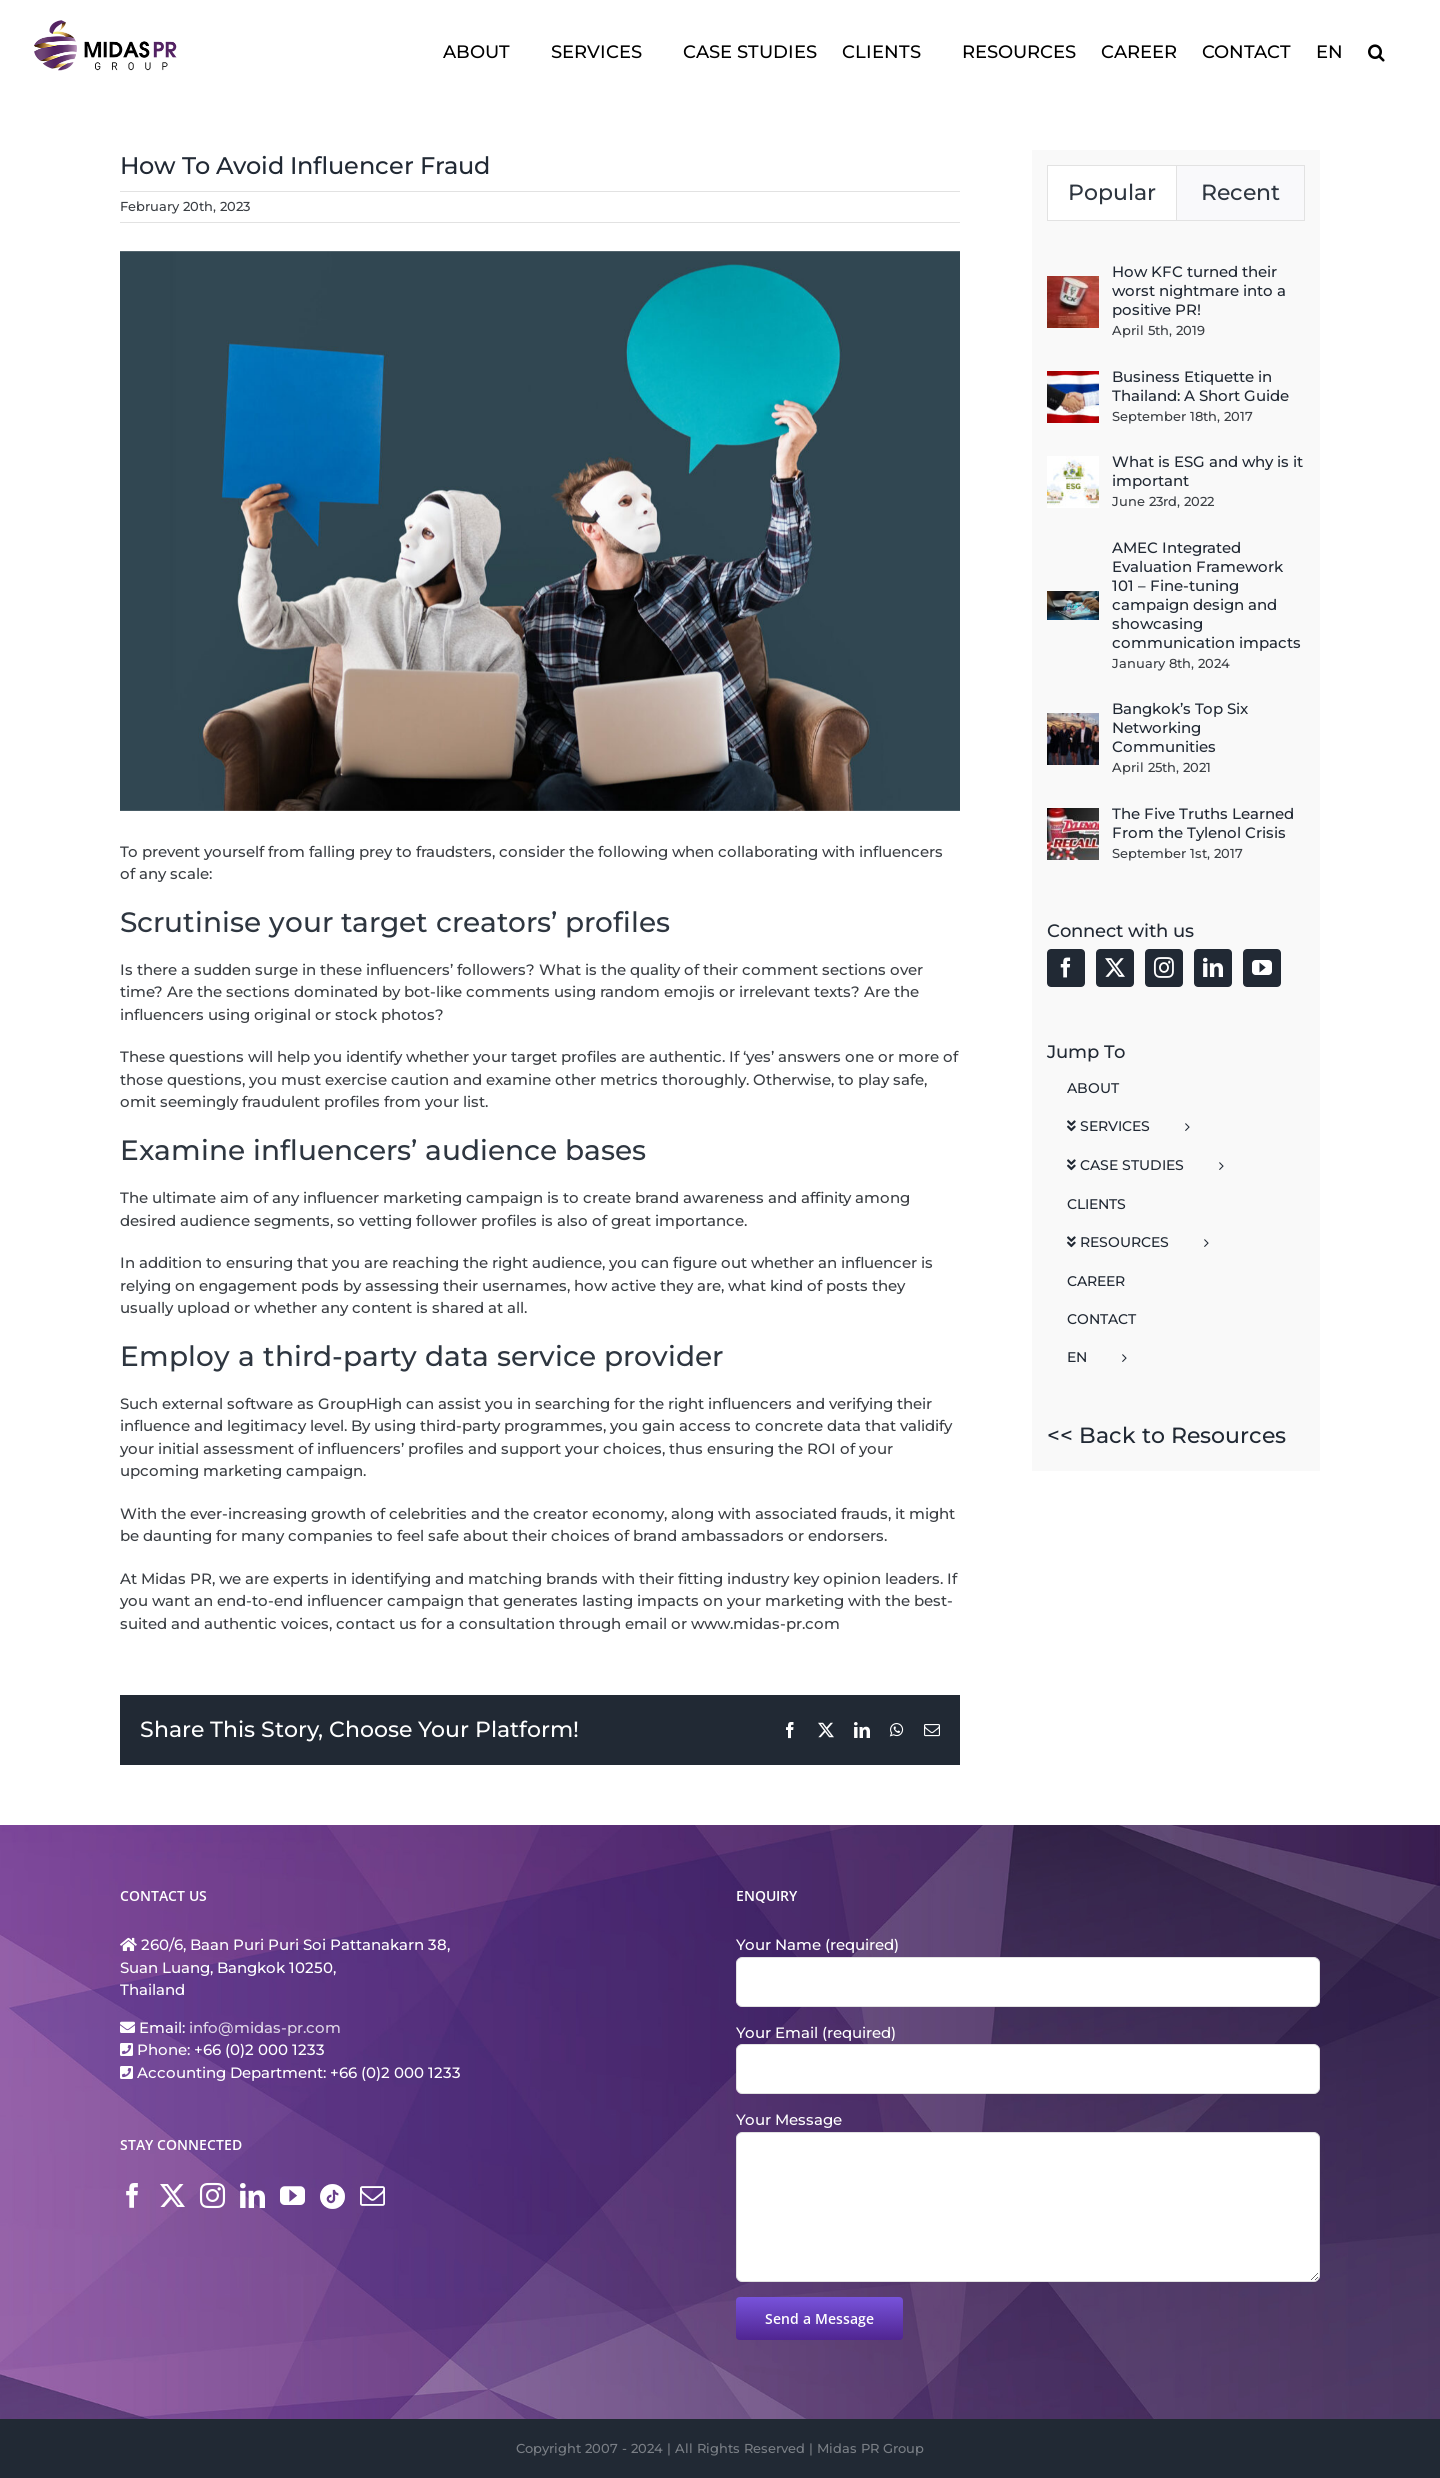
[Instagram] (1164, 968)
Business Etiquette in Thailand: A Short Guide (1200, 386)
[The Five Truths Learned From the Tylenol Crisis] (1073, 818)
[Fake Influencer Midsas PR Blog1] (540, 531)
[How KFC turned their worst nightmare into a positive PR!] (1073, 286)
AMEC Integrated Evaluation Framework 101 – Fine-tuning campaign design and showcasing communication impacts (1206, 595)
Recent (1240, 192)
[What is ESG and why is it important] (1073, 466)
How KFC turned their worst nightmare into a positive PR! (1199, 290)
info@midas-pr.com (265, 2027)
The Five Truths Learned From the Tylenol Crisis (1203, 823)
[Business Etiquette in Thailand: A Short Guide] (1073, 381)
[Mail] (372, 2195)
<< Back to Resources (1166, 1435)
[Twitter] (1115, 968)
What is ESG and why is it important (1207, 471)
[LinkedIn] (1213, 968)
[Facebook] (1066, 968)
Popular (1112, 192)
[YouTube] (1262, 968)
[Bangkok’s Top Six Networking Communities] (1073, 723)
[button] (1376, 50)
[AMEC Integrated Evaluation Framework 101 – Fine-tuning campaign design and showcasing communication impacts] (1073, 601)
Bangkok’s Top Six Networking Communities (1180, 727)
